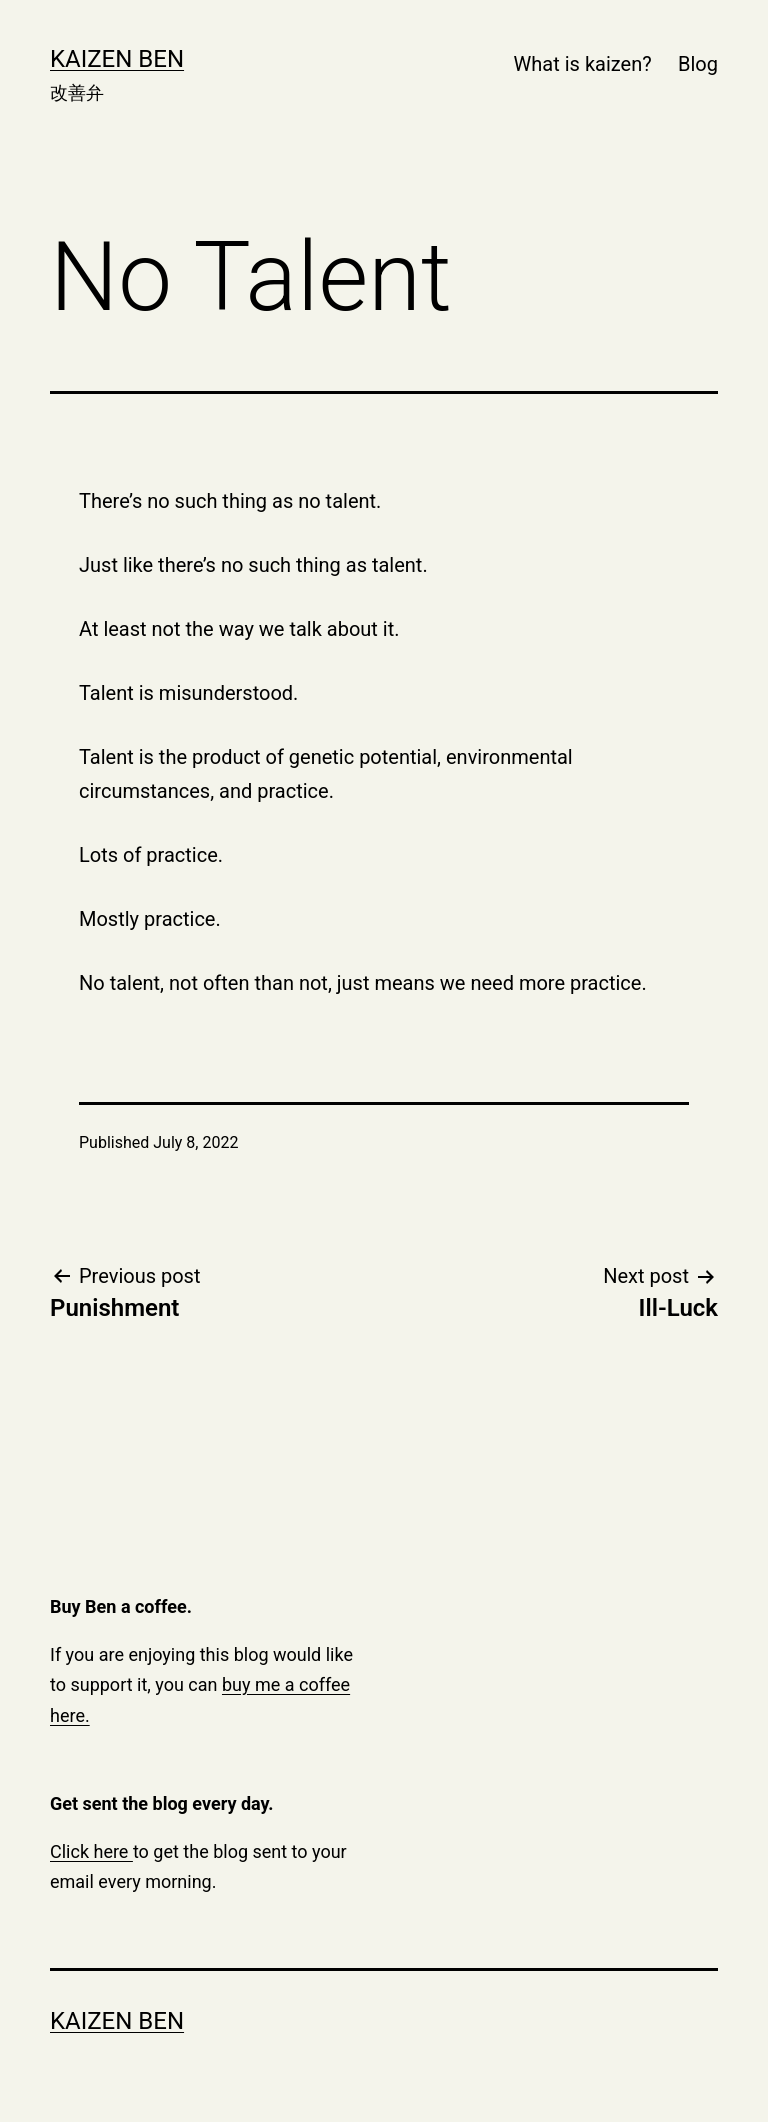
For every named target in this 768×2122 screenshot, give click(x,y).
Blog (698, 64)
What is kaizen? (583, 64)
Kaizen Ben (117, 59)
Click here (91, 1851)
